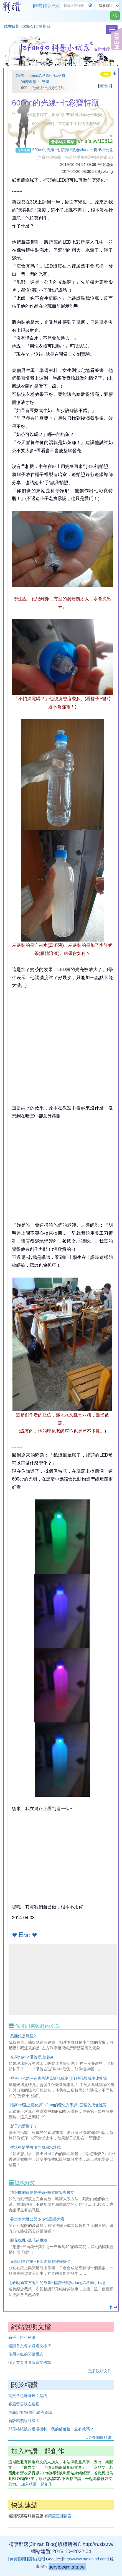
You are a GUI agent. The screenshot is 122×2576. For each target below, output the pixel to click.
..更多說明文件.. (100, 2371)
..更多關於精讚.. (100, 2437)
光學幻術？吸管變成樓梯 (31, 2057)
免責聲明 (17, 2559)
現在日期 (11, 26)
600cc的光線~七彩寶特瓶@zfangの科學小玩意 (72, 150)
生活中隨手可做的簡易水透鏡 (35, 2147)
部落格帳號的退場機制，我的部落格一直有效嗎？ (51, 2429)
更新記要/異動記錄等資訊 (30, 2412)
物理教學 (29, 81)
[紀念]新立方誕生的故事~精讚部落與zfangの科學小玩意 (58, 2282)
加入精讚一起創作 (36, 2484)
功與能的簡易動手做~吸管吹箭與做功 (42, 2192)
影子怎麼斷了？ (23, 2126)
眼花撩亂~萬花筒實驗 (28, 2240)
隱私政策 (36, 2559)
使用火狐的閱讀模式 (25, 2354)
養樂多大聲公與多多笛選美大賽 (37, 2219)
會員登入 (51, 6)
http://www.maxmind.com (85, 2559)
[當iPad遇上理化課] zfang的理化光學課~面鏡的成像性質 (58, 2105)
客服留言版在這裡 (23, 2404)
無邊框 (105, 86)
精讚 (37, 6)
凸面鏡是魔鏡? (23, 2036)
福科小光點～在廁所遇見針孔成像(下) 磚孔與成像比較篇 (58, 2078)
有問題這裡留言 (58, 2516)
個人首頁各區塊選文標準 (29, 2362)
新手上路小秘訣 (21, 2337)
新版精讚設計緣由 (23, 2420)
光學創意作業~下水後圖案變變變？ (40, 2261)
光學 (45, 81)
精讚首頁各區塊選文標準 (29, 2346)
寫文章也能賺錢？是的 (27, 2395)
